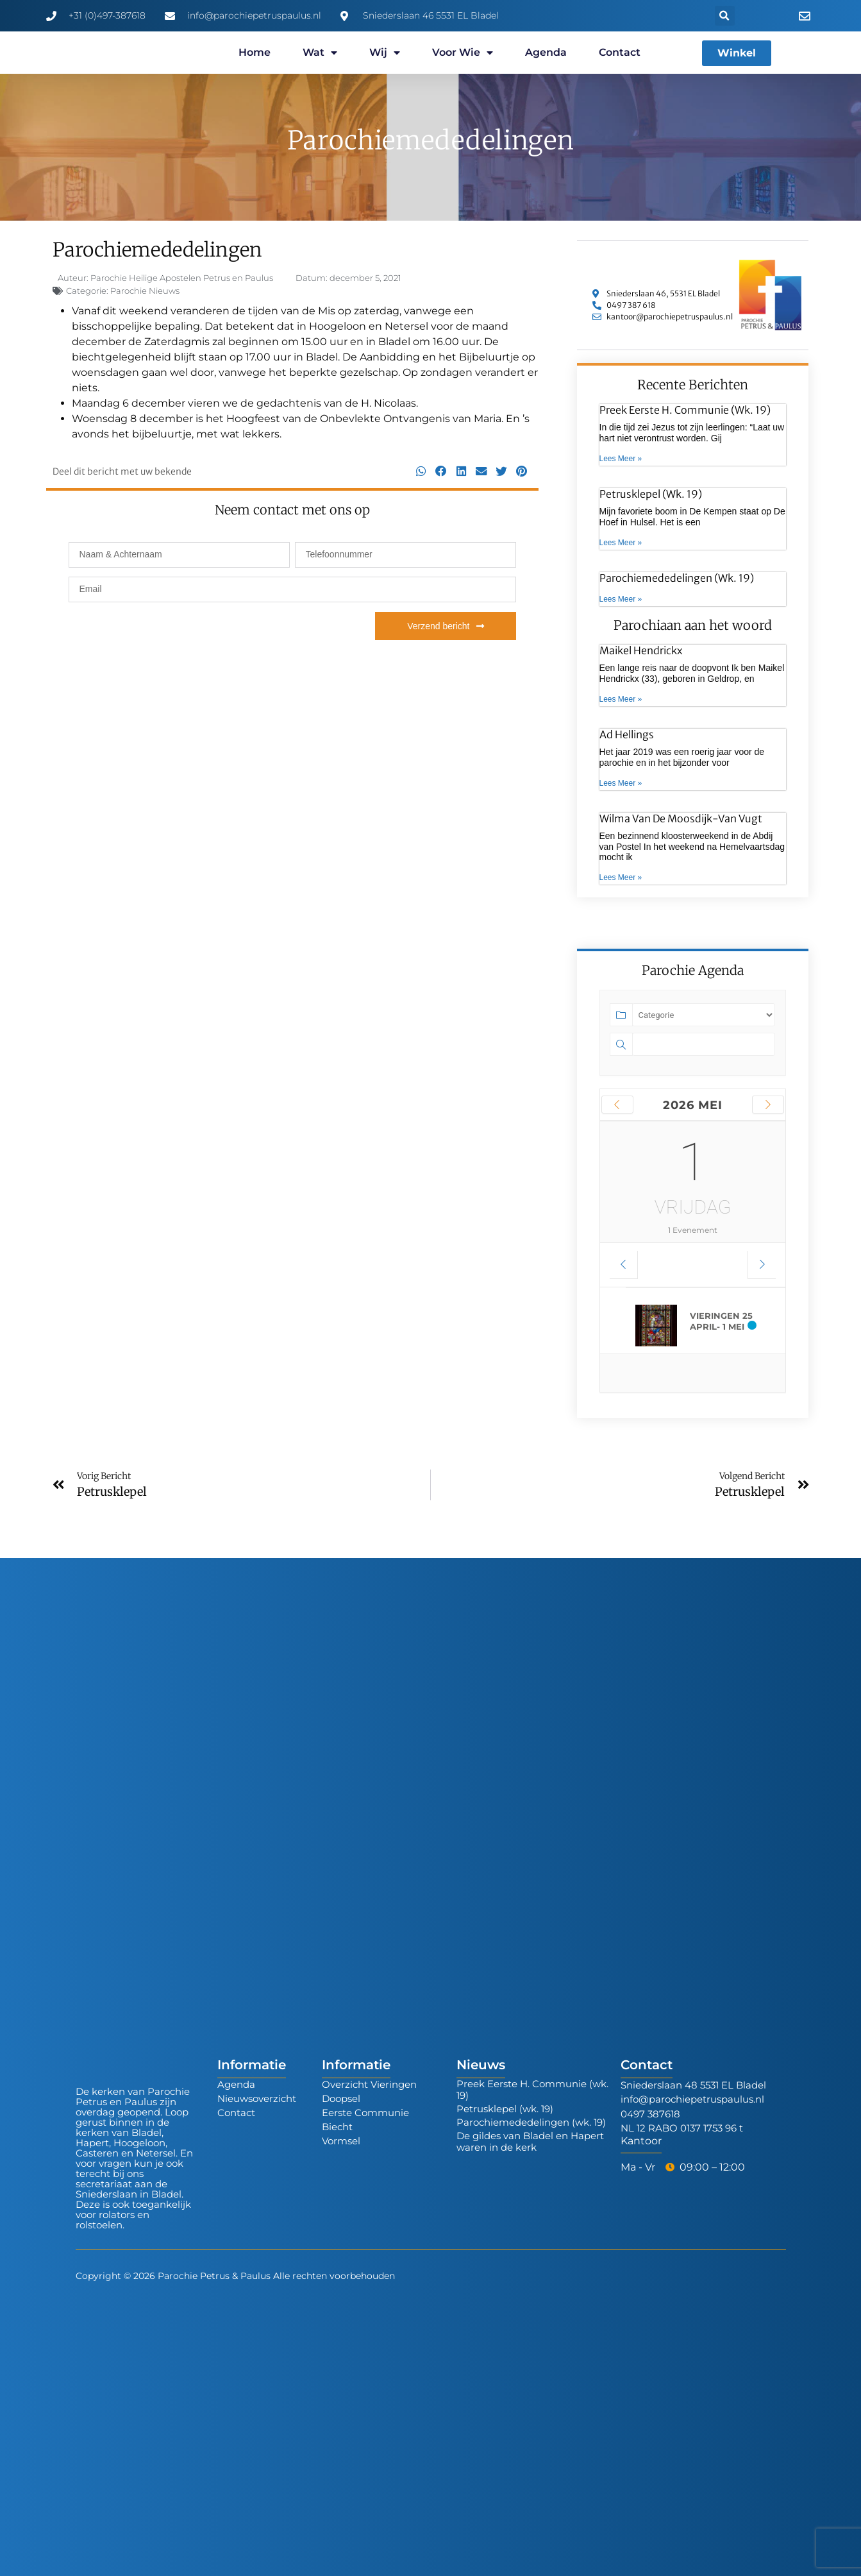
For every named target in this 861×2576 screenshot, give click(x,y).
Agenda (546, 52)
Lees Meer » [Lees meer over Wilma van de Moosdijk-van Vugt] (620, 877)
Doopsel (341, 2098)
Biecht (337, 2127)
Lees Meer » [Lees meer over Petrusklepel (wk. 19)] (620, 542)
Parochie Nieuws (145, 290)
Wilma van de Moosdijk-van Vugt (680, 818)
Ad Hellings (626, 734)
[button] (725, 16)
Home (254, 52)
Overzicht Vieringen (369, 2084)
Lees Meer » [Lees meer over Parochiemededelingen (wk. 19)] (620, 599)
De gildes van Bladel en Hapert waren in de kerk (530, 2141)
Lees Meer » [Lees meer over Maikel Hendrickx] (620, 699)
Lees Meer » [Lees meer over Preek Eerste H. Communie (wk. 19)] (620, 458)
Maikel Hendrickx (640, 650)
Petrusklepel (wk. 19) (650, 493)
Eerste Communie (365, 2112)
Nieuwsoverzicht (256, 2098)
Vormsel (341, 2141)
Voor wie (462, 52)
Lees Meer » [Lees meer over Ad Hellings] (620, 783)
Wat (320, 52)
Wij (384, 52)
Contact (619, 52)
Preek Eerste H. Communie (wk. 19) (685, 409)
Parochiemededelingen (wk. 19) (676, 578)
